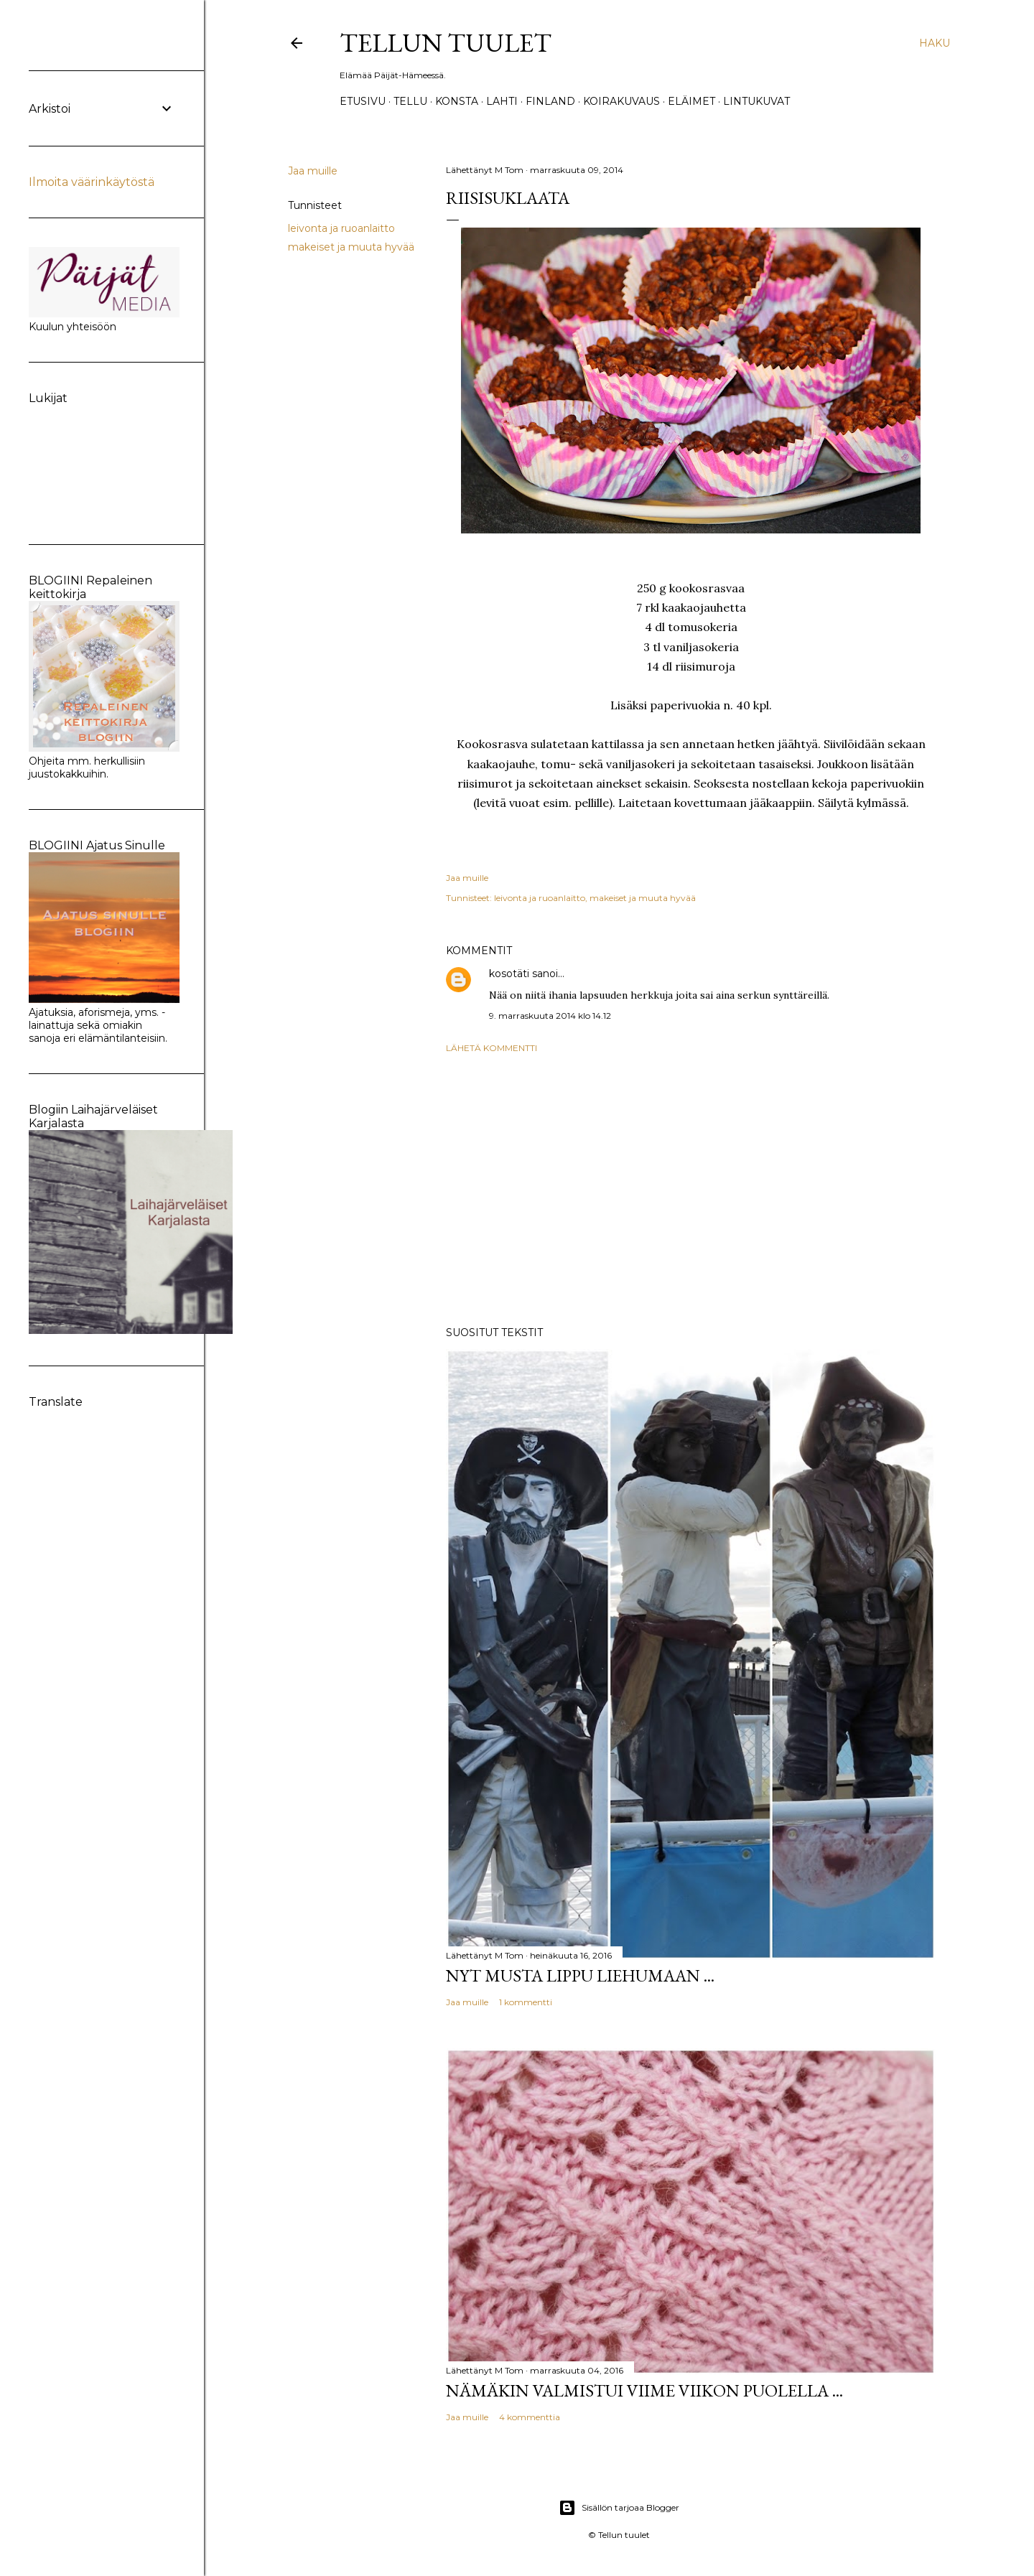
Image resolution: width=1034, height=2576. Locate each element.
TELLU (410, 101)
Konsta (456, 101)
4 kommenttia (529, 2417)
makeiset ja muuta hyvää (351, 247)
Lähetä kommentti (491, 1047)
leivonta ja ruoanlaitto (341, 228)
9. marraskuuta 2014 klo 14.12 (550, 1015)
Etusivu (363, 101)
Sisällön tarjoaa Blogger (619, 2507)
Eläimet (691, 101)
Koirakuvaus (621, 101)
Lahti (502, 101)
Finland (550, 101)
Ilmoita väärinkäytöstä (91, 182)
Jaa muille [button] (312, 170)
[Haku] (934, 43)
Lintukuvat (756, 101)
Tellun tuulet (445, 43)
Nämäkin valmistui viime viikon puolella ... (644, 2390)
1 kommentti (525, 2002)
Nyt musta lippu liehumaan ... (580, 1975)
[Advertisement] (691, 1189)
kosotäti (509, 973)
